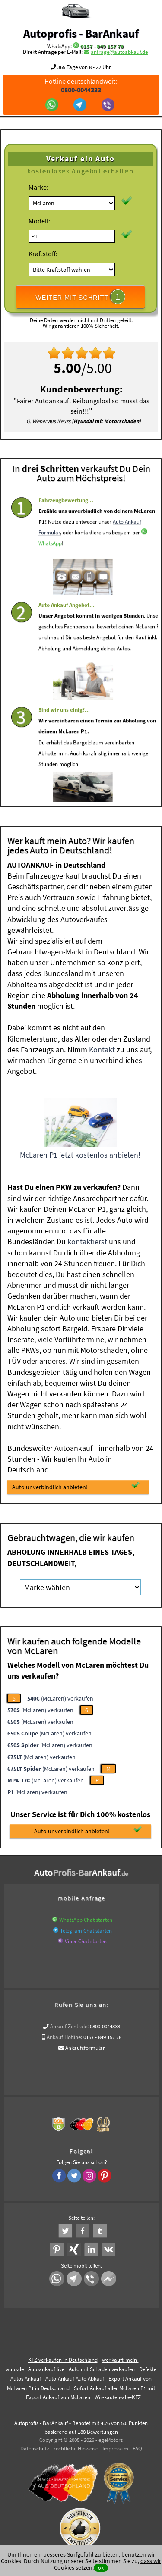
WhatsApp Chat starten (85, 1920)
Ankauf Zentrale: (69, 2026)
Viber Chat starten (86, 1941)
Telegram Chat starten (86, 1930)
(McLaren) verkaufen (60, 1698)
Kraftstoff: (43, 253)
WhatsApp (50, 564)
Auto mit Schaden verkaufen (102, 2369)
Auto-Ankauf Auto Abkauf (74, 2378)
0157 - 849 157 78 (102, 46)
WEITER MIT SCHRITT (80, 296)
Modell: (39, 220)
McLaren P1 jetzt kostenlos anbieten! (80, 1155)
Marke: (38, 187)
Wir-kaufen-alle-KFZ (118, 2397)
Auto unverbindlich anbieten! (76, 1486)
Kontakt (102, 1049)
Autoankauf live (46, 2369)
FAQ (137, 2448)
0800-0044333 (105, 2026)
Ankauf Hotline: (64, 2037)
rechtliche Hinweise (76, 2448)
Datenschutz (34, 2448)
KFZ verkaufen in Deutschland (63, 2359)
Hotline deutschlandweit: (81, 85)
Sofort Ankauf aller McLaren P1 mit (114, 2388)
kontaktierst (87, 1241)
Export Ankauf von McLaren (58, 2397)
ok (101, 2567)
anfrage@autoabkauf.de (119, 52)
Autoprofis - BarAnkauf (81, 33)
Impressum (115, 2448)
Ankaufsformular (85, 2048)
